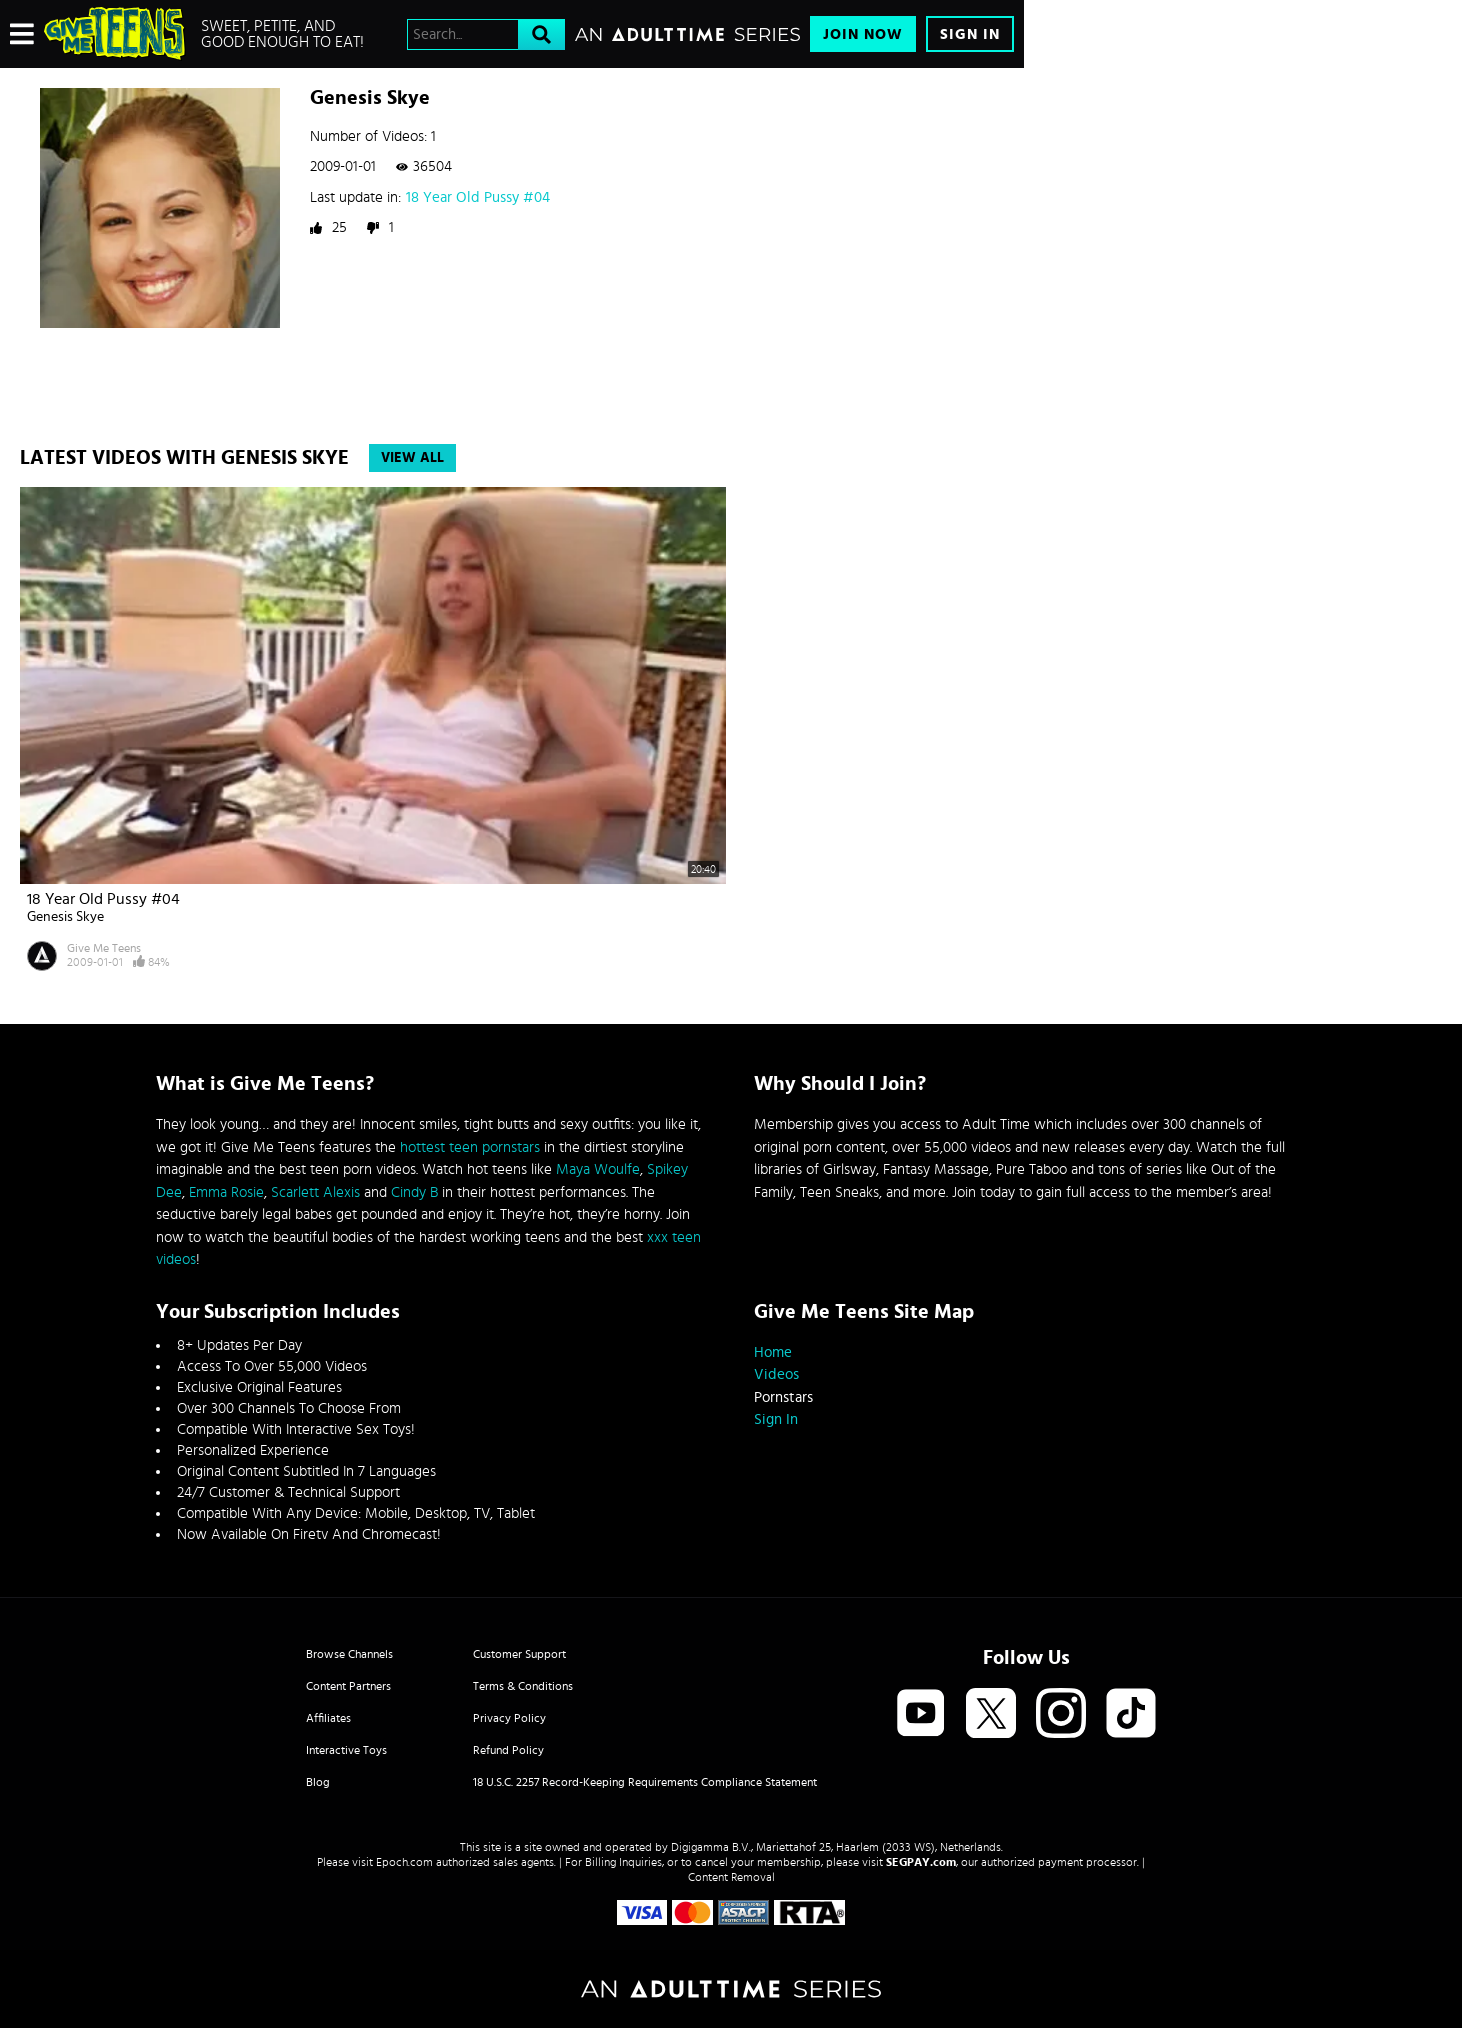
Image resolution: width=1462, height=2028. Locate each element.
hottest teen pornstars (470, 1147)
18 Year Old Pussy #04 (478, 197)
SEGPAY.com (921, 1862)
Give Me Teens (104, 948)
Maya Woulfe (598, 1169)
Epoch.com (404, 1862)
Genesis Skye (65, 917)
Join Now (863, 34)
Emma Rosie (226, 1192)
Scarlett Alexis (315, 1192)
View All (412, 458)
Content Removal (731, 1877)
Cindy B (414, 1192)
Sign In (970, 34)
